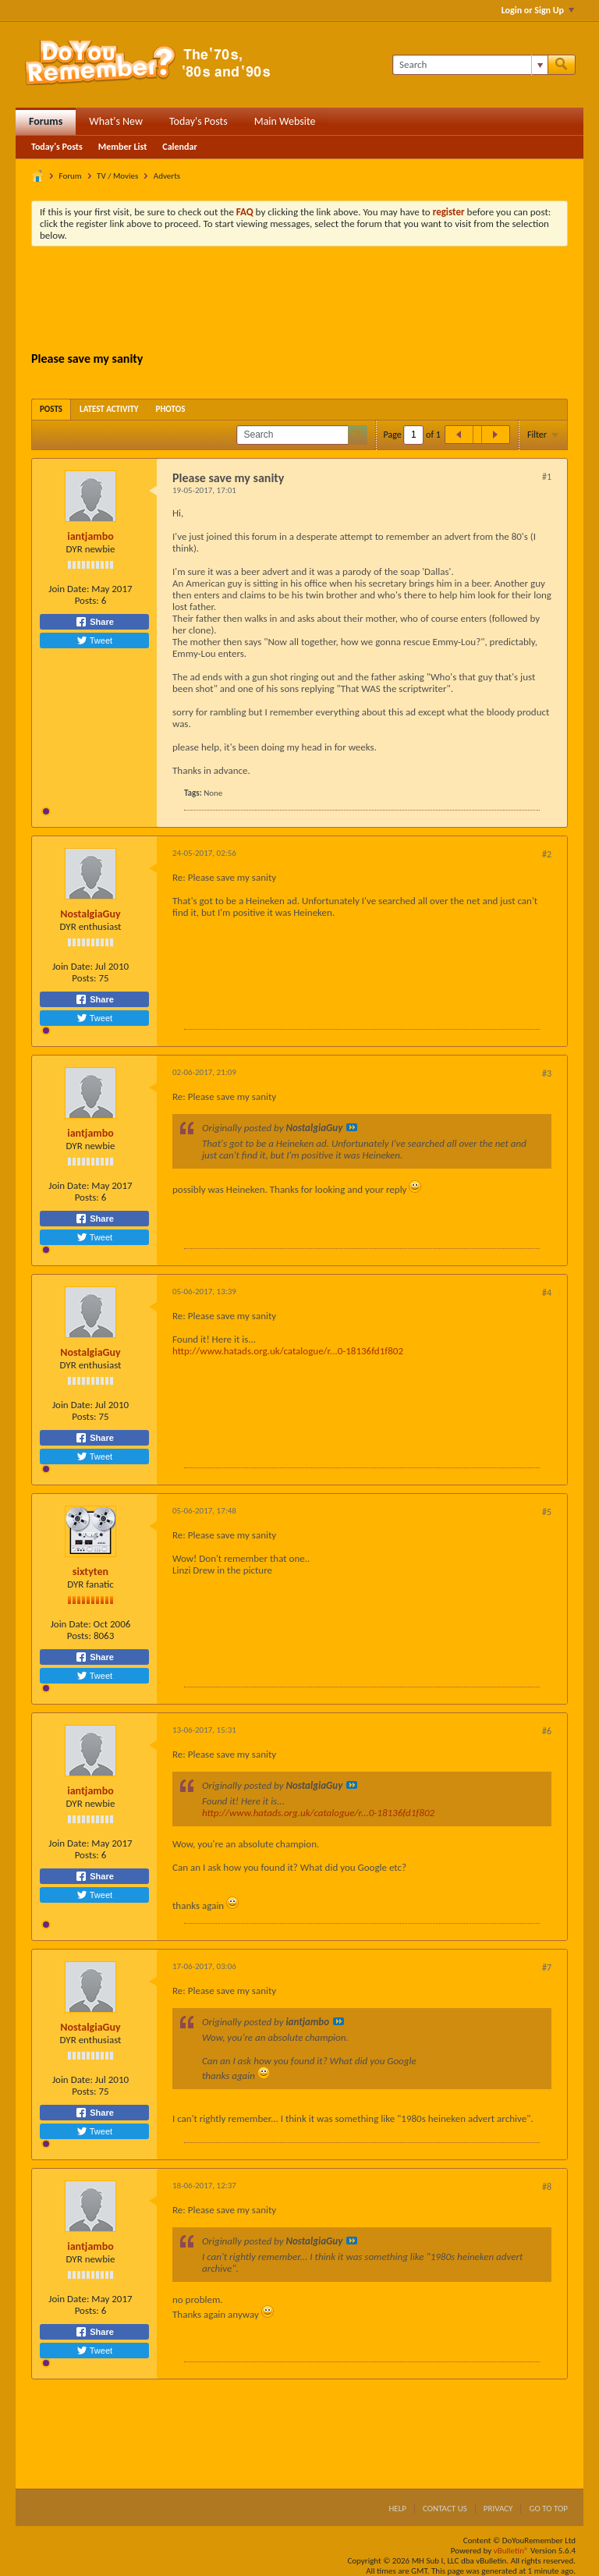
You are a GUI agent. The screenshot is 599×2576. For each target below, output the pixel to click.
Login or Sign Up (538, 10)
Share (94, 622)
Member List (122, 146)
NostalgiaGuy (90, 914)
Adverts (167, 176)
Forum (70, 176)
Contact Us (445, 2508)
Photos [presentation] (171, 409)
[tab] (51, 409)
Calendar (179, 146)
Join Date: (68, 588)
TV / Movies (117, 176)
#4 (546, 1292)
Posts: (87, 600)
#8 (546, 2186)
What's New (116, 121)
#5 (546, 1511)
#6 (546, 1731)
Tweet (94, 640)
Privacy (498, 2508)
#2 (546, 854)
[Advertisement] (315, 301)
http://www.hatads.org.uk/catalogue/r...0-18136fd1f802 (287, 1351)
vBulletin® (511, 2551)
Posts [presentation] (51, 409)
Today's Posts (198, 121)
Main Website (285, 121)
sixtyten (90, 1571)
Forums (45, 121)
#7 (546, 1967)
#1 (546, 476)
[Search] (470, 65)
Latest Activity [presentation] (109, 409)
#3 (546, 1073)
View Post (351, 1127)
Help (397, 2508)
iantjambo (90, 536)
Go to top (548, 2508)
